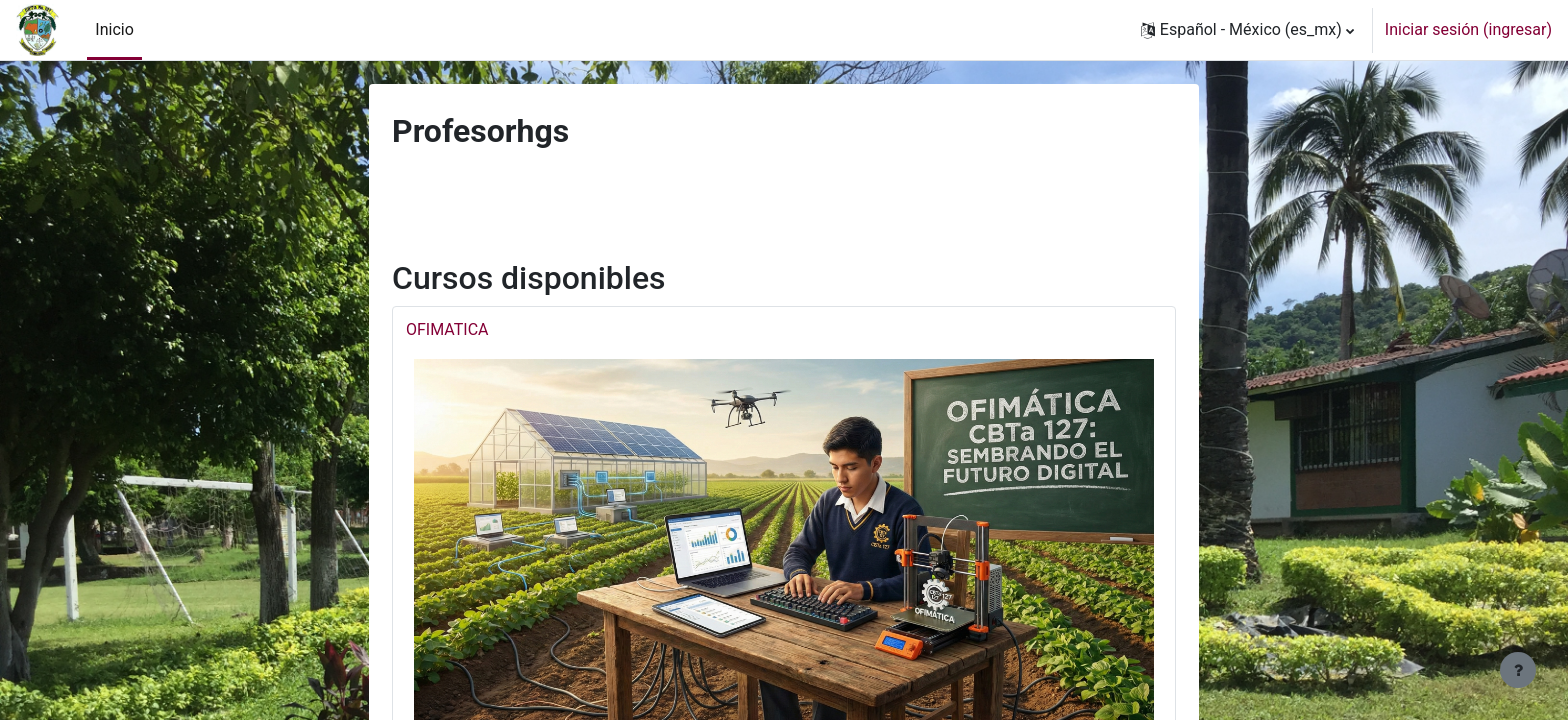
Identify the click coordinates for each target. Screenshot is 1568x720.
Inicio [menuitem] (114, 29)
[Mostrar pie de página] (1518, 670)
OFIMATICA (447, 329)
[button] (1247, 30)
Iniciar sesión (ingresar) (1468, 29)
